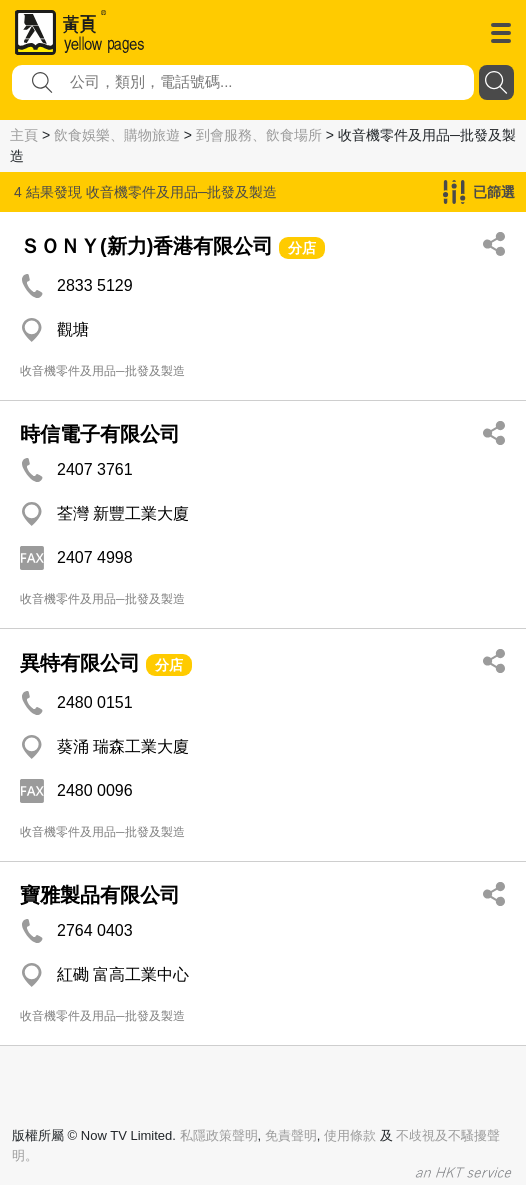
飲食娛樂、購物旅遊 (117, 135)
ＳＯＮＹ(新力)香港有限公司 (146, 246)
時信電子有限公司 (100, 434)
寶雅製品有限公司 (100, 895)
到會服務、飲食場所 (259, 135)
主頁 (24, 135)
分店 (302, 248)
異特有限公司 (80, 663)
